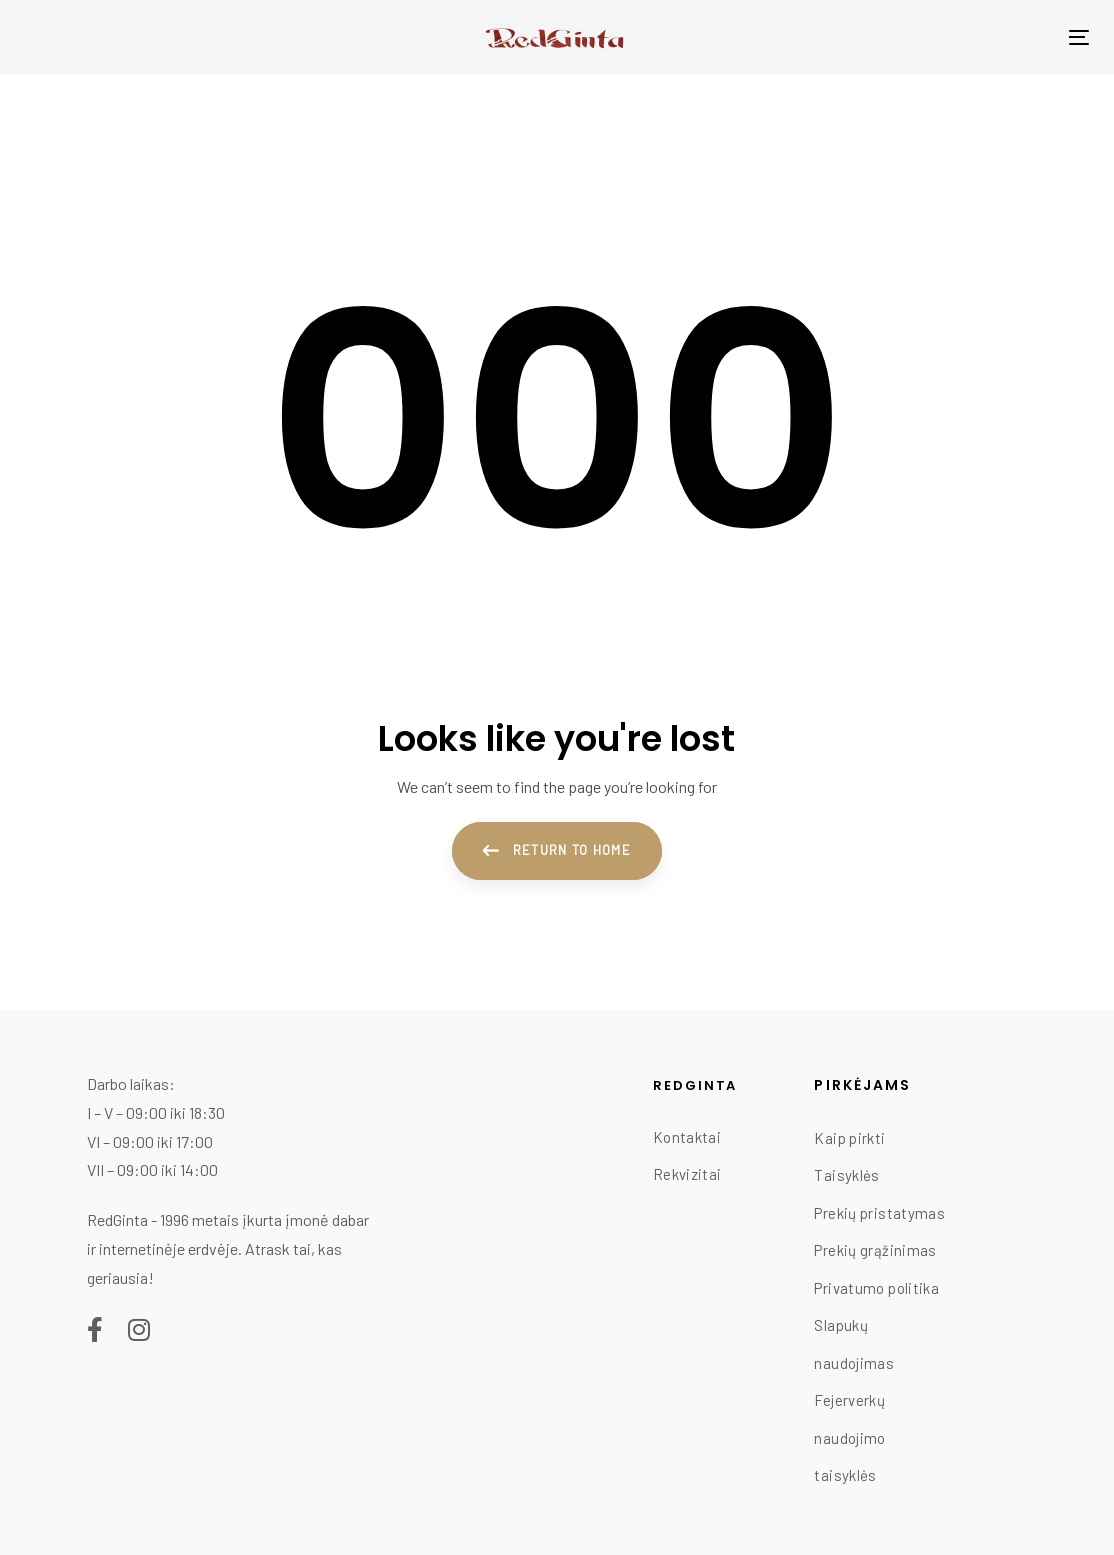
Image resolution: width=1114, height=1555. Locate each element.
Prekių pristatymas (879, 1213)
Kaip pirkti (849, 1138)
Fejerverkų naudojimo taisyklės (849, 1437)
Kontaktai (687, 1137)
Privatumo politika (876, 1288)
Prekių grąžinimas (875, 1250)
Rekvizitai (687, 1174)
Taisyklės (846, 1175)
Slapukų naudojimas (854, 1344)
